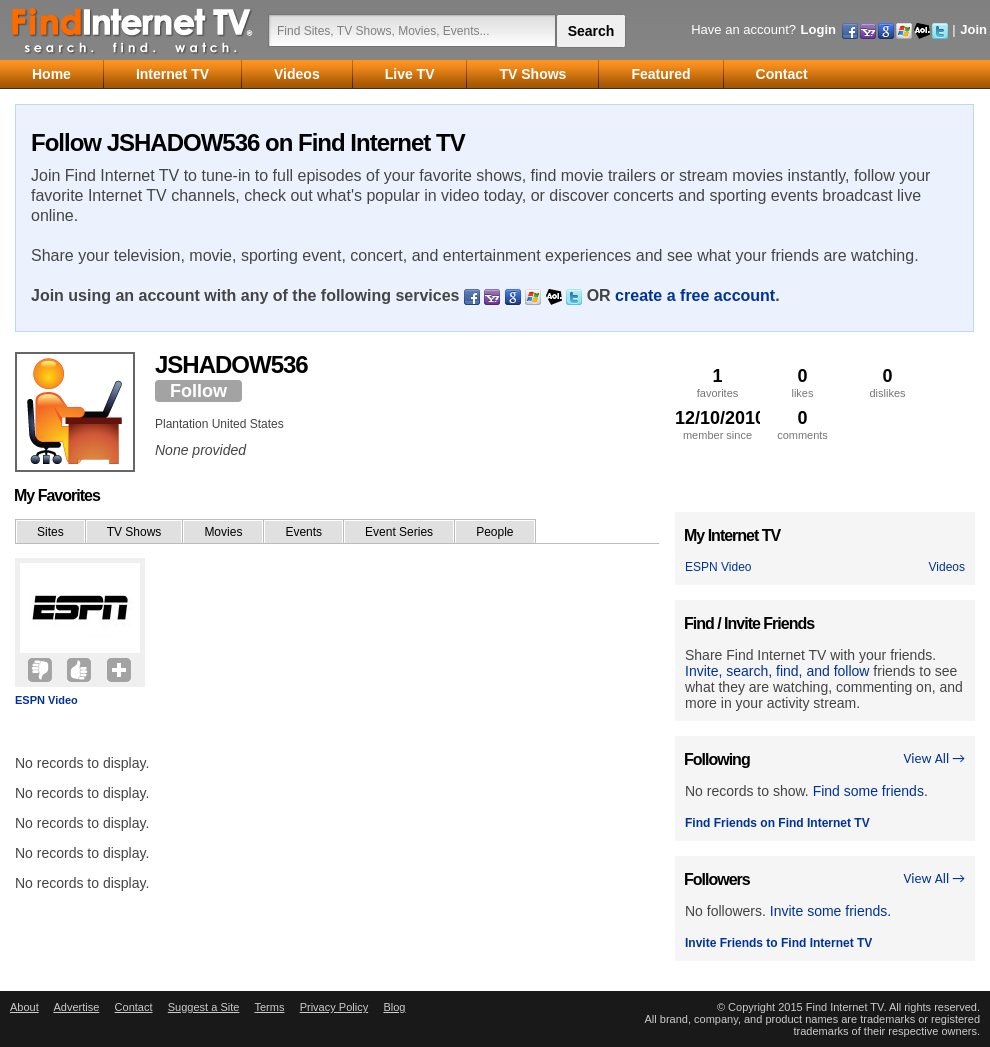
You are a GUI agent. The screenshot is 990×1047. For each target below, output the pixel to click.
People (494, 532)
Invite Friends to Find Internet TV (778, 943)
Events (303, 532)
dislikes (887, 382)
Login (818, 29)
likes (802, 382)
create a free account (695, 295)
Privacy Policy (334, 1007)
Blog (394, 1007)
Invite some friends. (830, 911)
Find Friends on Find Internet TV (777, 823)
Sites (50, 532)
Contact (134, 1007)
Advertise (76, 1007)
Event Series (399, 532)
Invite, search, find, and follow (777, 671)
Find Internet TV (133, 30)
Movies (223, 532)
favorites (717, 382)
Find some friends (868, 791)
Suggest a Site (204, 1007)
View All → (934, 758)
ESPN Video (46, 700)
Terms (269, 1007)
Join (973, 29)
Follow (198, 391)
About (24, 1007)
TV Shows (134, 532)
